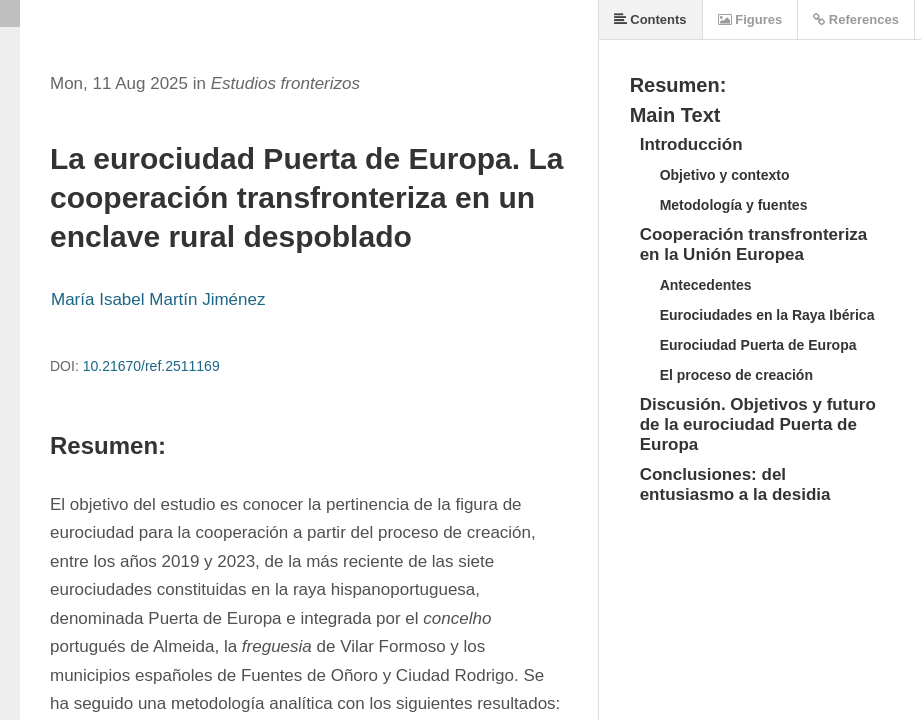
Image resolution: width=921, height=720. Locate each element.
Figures (750, 19)
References (856, 19)
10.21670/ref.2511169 (151, 366)
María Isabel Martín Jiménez (158, 299)
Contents (650, 19)
